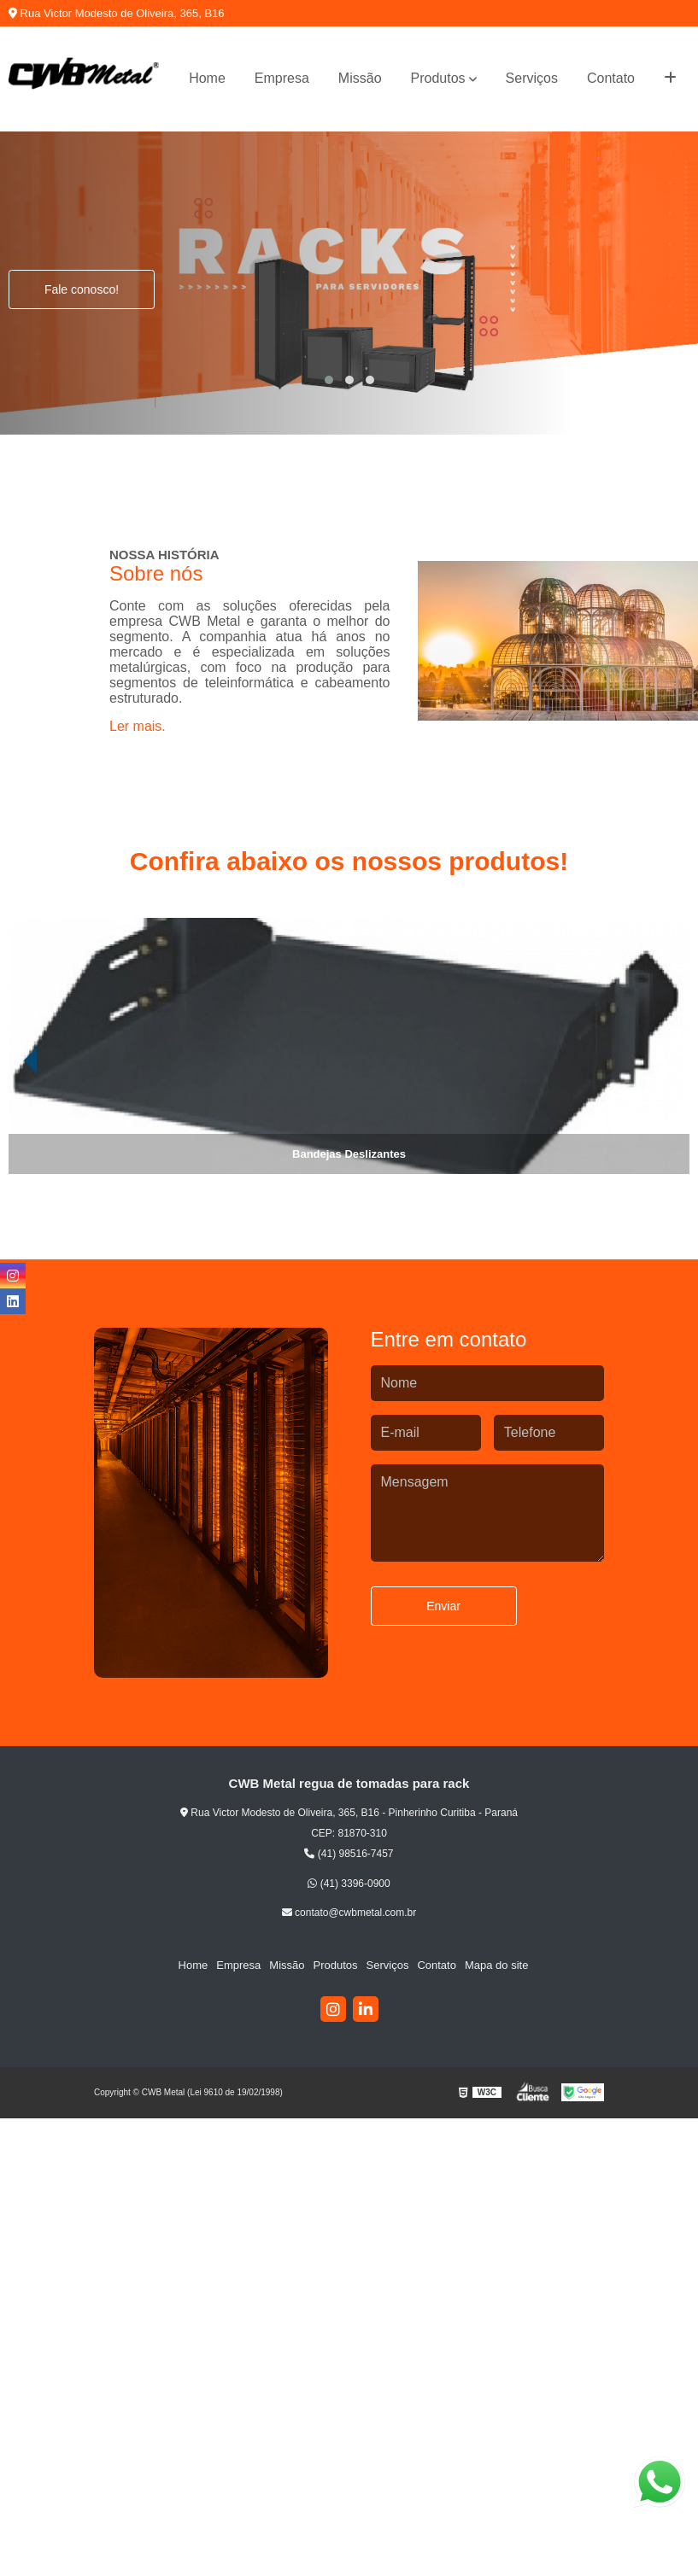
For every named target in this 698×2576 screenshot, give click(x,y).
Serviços (532, 78)
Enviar (443, 1606)
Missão (360, 78)
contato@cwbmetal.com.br (349, 1913)
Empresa (282, 78)
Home (207, 78)
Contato (611, 78)
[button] (329, 379)
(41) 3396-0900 (349, 1884)
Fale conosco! (81, 289)
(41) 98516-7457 (348, 1854)
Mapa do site (496, 1965)
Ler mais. (137, 726)
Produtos (438, 78)
